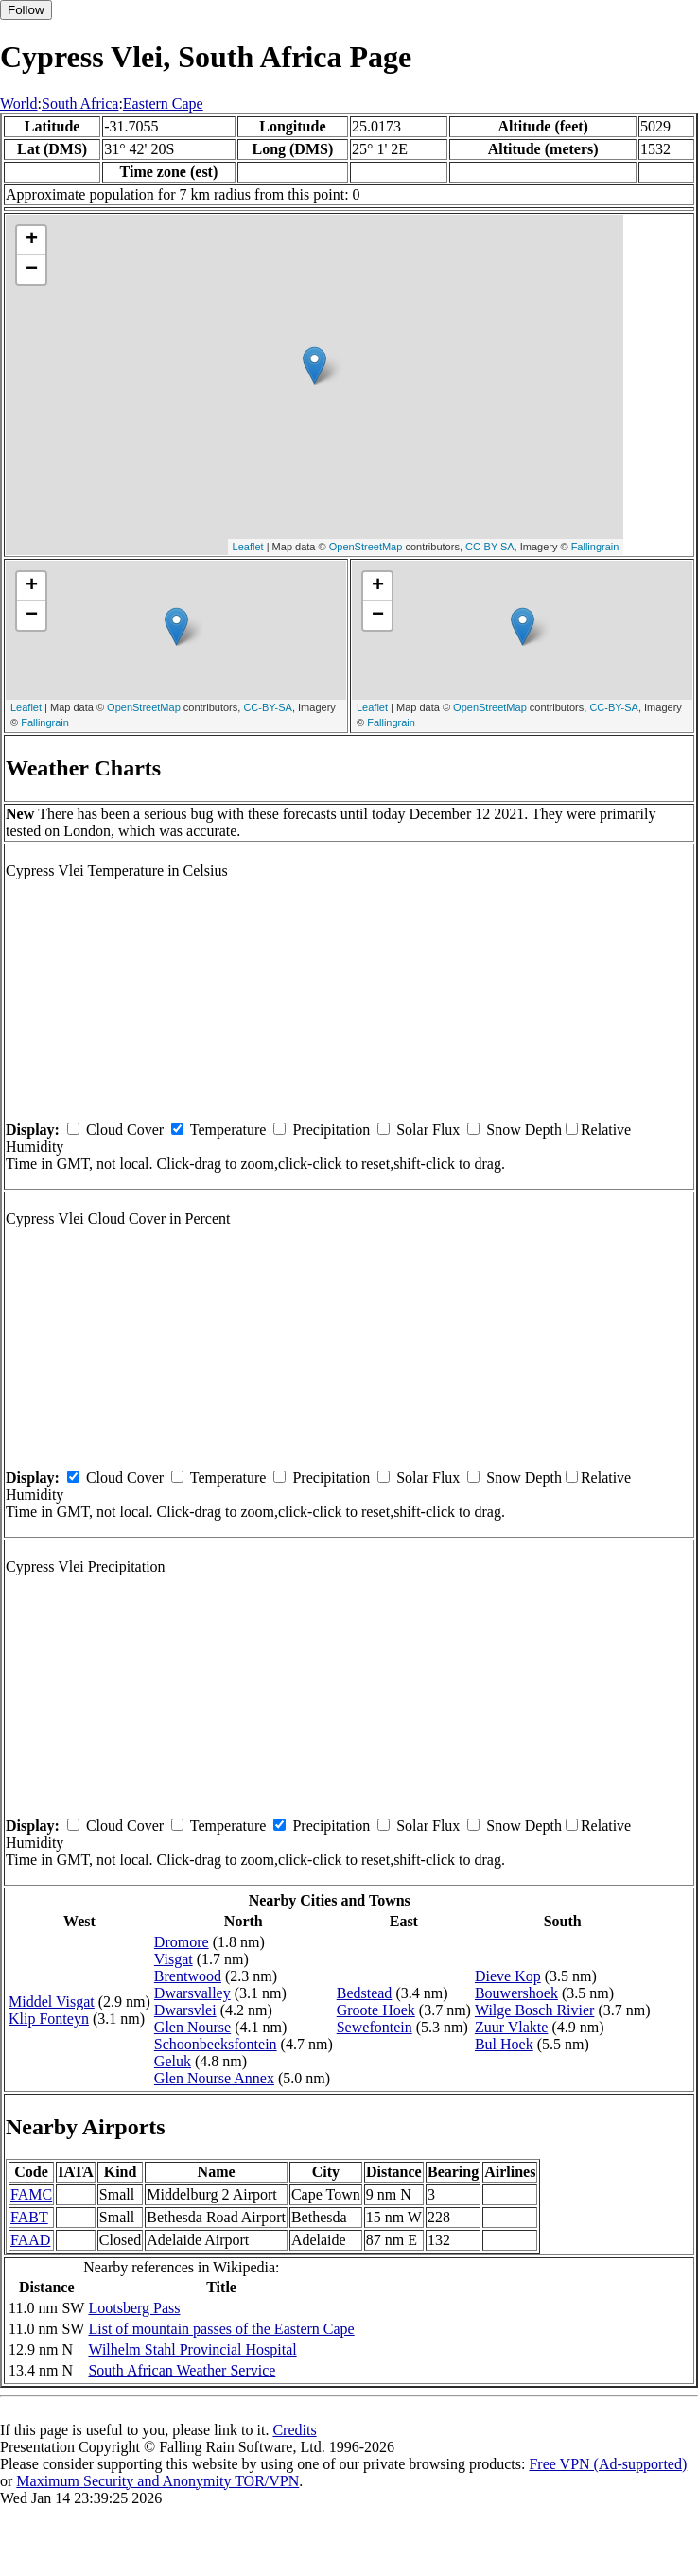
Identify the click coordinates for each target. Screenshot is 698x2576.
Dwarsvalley (192, 1993)
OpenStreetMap (366, 546)
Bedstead (365, 1993)
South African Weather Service (181, 2370)
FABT (29, 2217)
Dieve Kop (508, 1976)
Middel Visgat (52, 2001)
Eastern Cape (163, 104)
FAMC (31, 2194)
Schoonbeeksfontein (215, 2044)
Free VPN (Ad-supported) (608, 2464)
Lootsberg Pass (134, 2308)
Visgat (173, 1959)
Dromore (181, 1942)
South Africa (80, 104)
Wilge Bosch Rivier (534, 2010)
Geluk (172, 2061)
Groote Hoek (376, 2010)
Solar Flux (428, 1130)
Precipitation (331, 1130)
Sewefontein (374, 2027)
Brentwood (187, 1976)
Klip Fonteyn (49, 2018)
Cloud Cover (125, 1130)
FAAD (30, 2240)
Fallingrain (595, 546)
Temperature (228, 1130)
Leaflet (248, 546)
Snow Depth (524, 1130)
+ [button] (32, 240)
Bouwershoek (516, 1993)
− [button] (32, 269)
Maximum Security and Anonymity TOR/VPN (157, 2481)
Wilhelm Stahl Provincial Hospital (192, 2349)
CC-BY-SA (490, 546)
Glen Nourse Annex (214, 2078)
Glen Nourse (192, 2027)
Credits (294, 2430)
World (19, 104)
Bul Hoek (504, 2044)
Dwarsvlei (185, 2010)
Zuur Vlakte (511, 2027)
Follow (26, 10)
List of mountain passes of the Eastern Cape (221, 2329)
